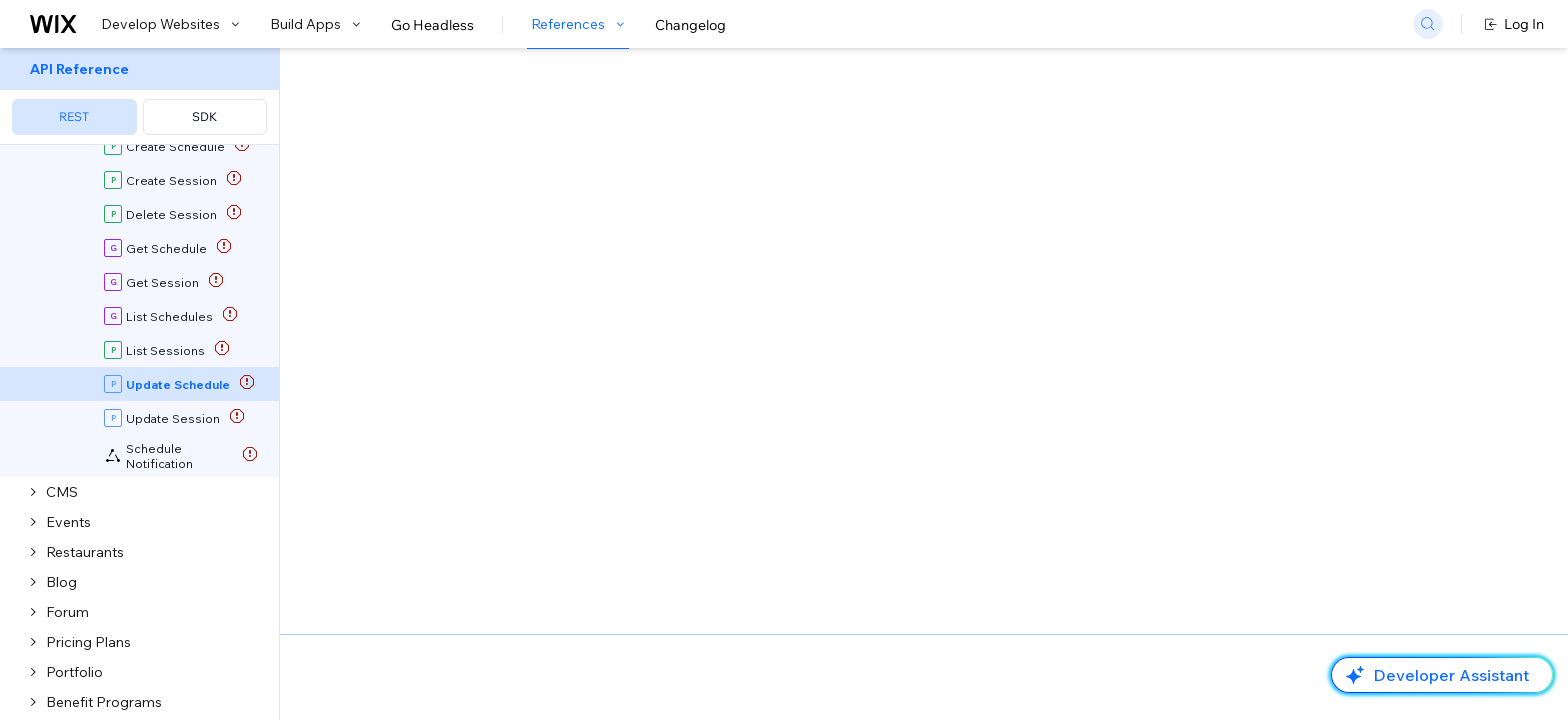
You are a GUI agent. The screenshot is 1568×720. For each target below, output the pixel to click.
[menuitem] (139, 96)
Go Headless (432, 25)
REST (74, 116)
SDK (204, 116)
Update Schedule (757, 221)
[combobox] (1280, 228)
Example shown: (1106, 198)
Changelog (690, 25)
